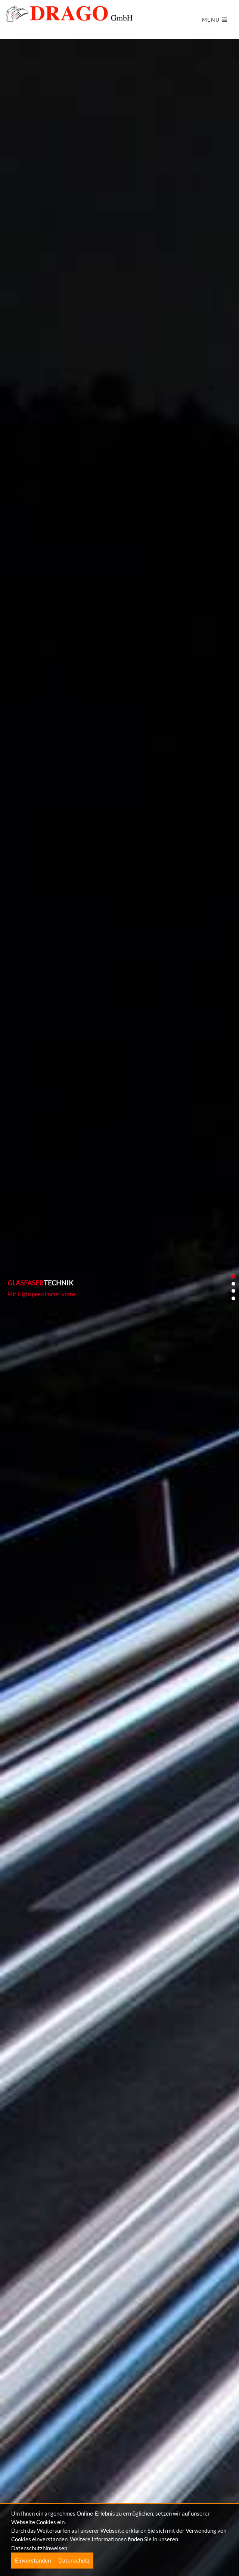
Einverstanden (33, 2560)
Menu (214, 19)
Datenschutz (74, 2560)
